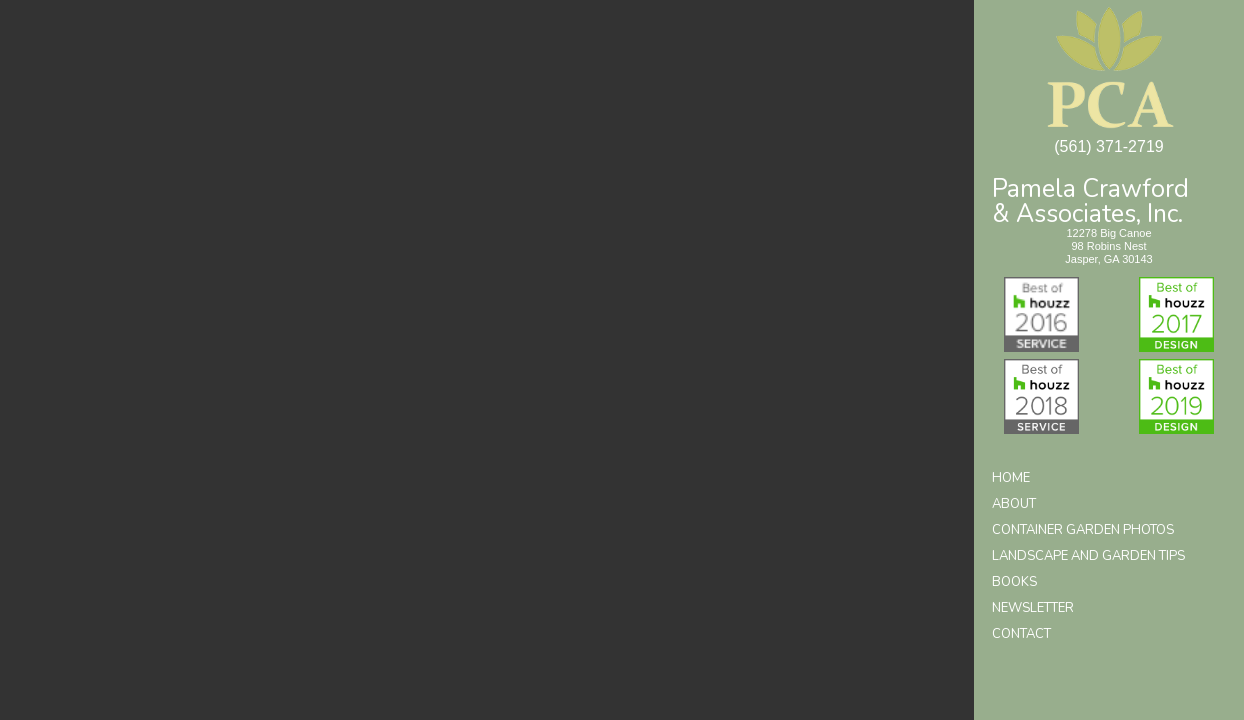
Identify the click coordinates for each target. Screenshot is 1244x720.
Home (1011, 478)
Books (1014, 582)
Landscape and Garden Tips (1088, 556)
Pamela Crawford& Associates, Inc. (1090, 199)
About (1014, 504)
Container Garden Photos (1083, 530)
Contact (1021, 634)
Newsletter (1033, 608)
